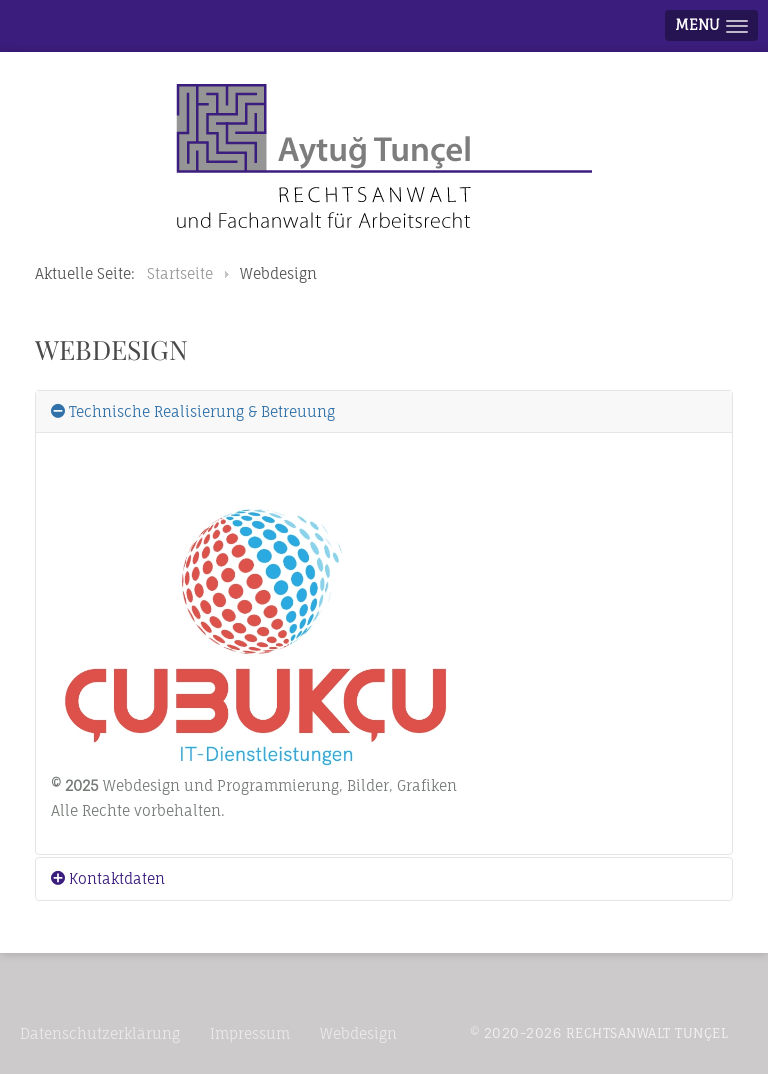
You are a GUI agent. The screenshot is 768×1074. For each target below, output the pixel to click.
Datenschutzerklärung (100, 1033)
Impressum (250, 1033)
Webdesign (358, 1033)
